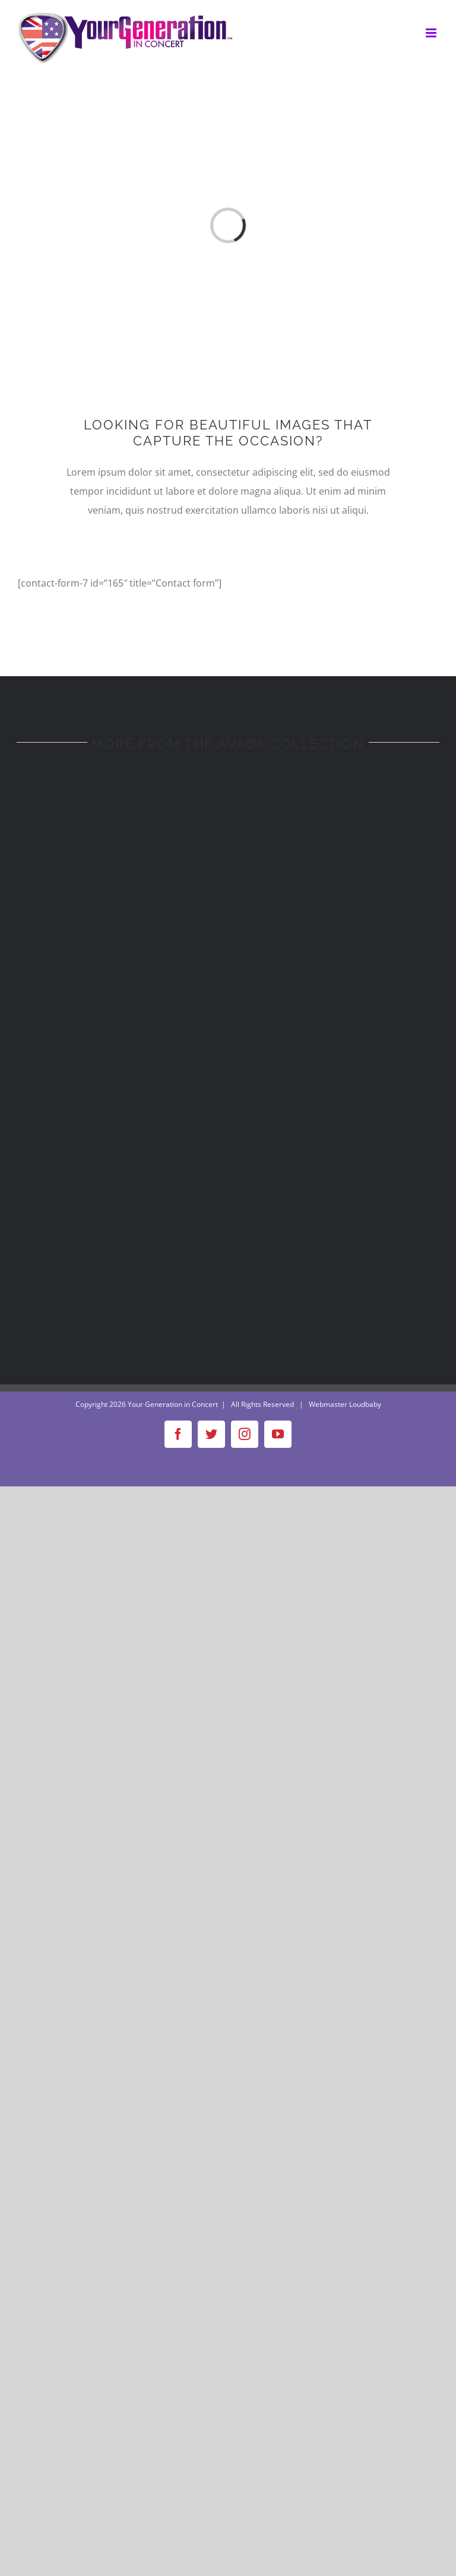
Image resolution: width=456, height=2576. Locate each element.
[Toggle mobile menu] (432, 33)
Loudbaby (365, 1404)
